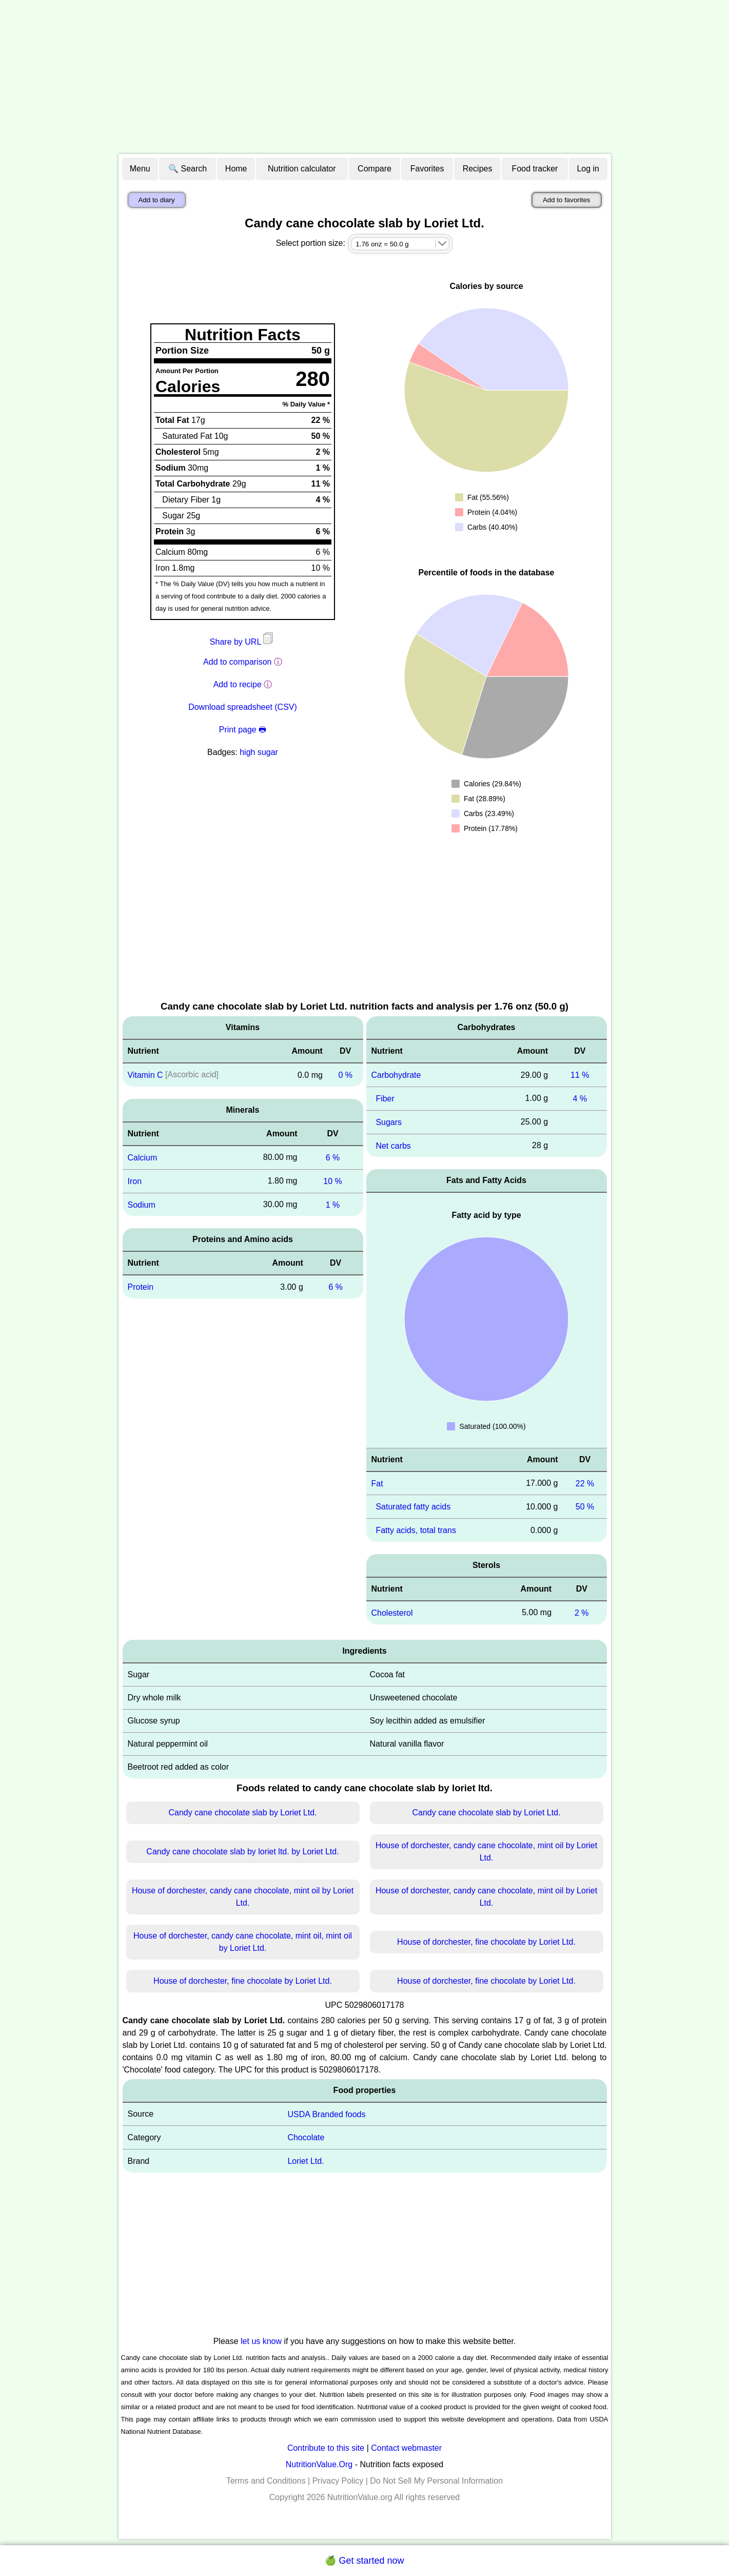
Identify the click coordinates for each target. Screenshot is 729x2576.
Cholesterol (392, 1613)
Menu (140, 168)
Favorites (427, 168)
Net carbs (393, 1145)
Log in (588, 168)
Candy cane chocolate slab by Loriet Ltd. (242, 1812)
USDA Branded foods (326, 2113)
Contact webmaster (406, 2448)
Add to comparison (237, 661)
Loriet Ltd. (305, 2161)
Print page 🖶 (242, 729)
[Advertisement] (365, 77)
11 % (579, 1075)
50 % (585, 1506)
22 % (585, 1483)
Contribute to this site (325, 2448)
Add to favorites (566, 200)
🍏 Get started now (364, 2560)
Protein (141, 1287)
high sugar (259, 752)
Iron (135, 1181)
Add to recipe (237, 684)
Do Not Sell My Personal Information (436, 2480)
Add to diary (157, 200)
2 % (582, 1613)
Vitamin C (145, 1075)
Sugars (389, 1122)
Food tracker (535, 168)
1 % (333, 1204)
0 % (345, 1075)
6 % (333, 1157)
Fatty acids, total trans (416, 1530)
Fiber (385, 1098)
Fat (377, 1483)
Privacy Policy (338, 2480)
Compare (374, 168)
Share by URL (242, 641)
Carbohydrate (396, 1075)
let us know (261, 2341)
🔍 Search (187, 168)
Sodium (141, 1204)
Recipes (477, 168)
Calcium (142, 1157)
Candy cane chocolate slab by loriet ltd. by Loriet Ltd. (242, 1851)
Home (236, 168)
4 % (580, 1098)
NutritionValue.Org (319, 2464)
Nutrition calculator (302, 168)
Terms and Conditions (266, 2480)
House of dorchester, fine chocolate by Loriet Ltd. (486, 1942)
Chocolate (305, 2137)
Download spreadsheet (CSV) (242, 707)
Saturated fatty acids (413, 1506)
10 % (332, 1181)
